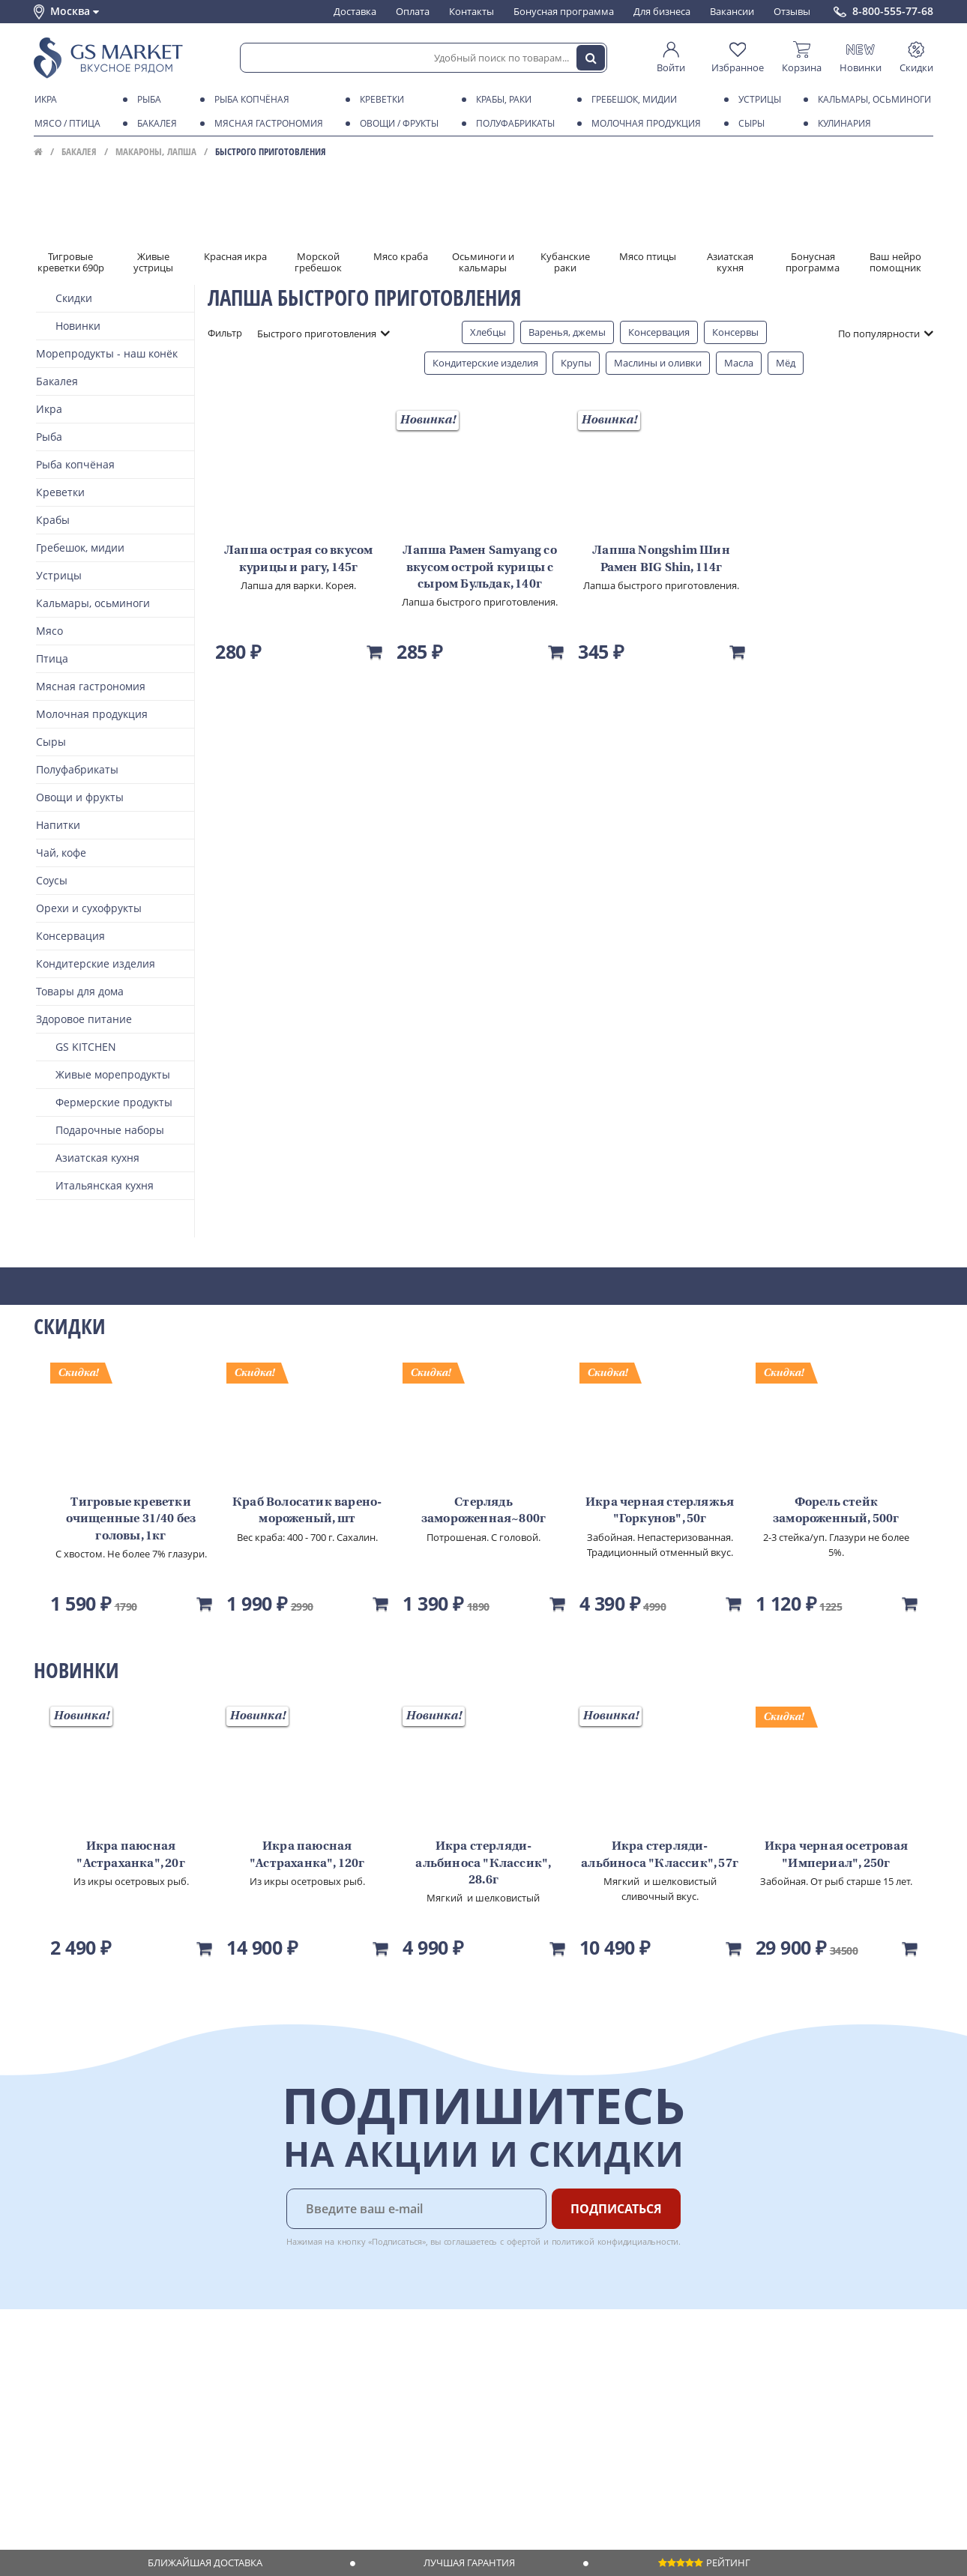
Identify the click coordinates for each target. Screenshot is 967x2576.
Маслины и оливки (658, 362)
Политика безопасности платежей (113, 2493)
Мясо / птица (64, 123)
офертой (524, 2241)
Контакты (471, 11)
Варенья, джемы (567, 332)
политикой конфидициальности (615, 2241)
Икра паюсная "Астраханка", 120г (307, 1855)
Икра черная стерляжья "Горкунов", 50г (659, 1511)
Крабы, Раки (501, 99)
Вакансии (732, 11)
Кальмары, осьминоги (872, 99)
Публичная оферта (77, 2479)
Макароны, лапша (155, 151)
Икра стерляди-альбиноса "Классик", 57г (659, 1855)
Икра (43, 99)
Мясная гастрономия (266, 123)
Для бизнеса (661, 11)
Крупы (576, 362)
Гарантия (244, 2407)
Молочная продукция (643, 123)
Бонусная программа (563, 11)
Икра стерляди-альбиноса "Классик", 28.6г (483, 1863)
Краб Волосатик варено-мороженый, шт (307, 1511)
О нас (46, 2379)
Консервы (735, 332)
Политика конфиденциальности (108, 2465)
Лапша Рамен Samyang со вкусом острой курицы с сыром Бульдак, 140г (479, 568)
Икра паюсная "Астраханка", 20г (130, 1855)
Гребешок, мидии (631, 99)
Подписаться (616, 2209)
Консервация (659, 332)
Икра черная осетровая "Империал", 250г (836, 1855)
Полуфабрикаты (513, 123)
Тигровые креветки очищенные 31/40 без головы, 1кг (131, 1519)
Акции (48, 2436)
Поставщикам (385, 2364)
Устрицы (757, 99)
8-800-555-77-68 (892, 11)
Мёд (785, 362)
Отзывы (792, 11)
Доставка (355, 11)
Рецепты (243, 2421)
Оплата (413, 11)
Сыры (749, 123)
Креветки (379, 99)
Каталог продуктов (78, 2364)
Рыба (146, 99)
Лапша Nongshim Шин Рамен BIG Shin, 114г (661, 559)
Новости (53, 2421)
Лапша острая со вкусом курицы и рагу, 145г (298, 559)
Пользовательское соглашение (107, 2451)
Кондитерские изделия (485, 362)
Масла (738, 362)
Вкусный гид (252, 2436)
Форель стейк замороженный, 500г (836, 1511)
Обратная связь (70, 2407)
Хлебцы (488, 332)
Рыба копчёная (249, 99)
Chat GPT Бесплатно (691, 2375)
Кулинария (842, 123)
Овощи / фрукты (397, 123)
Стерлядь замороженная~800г (483, 1511)
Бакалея (154, 123)
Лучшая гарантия (469, 2562)
